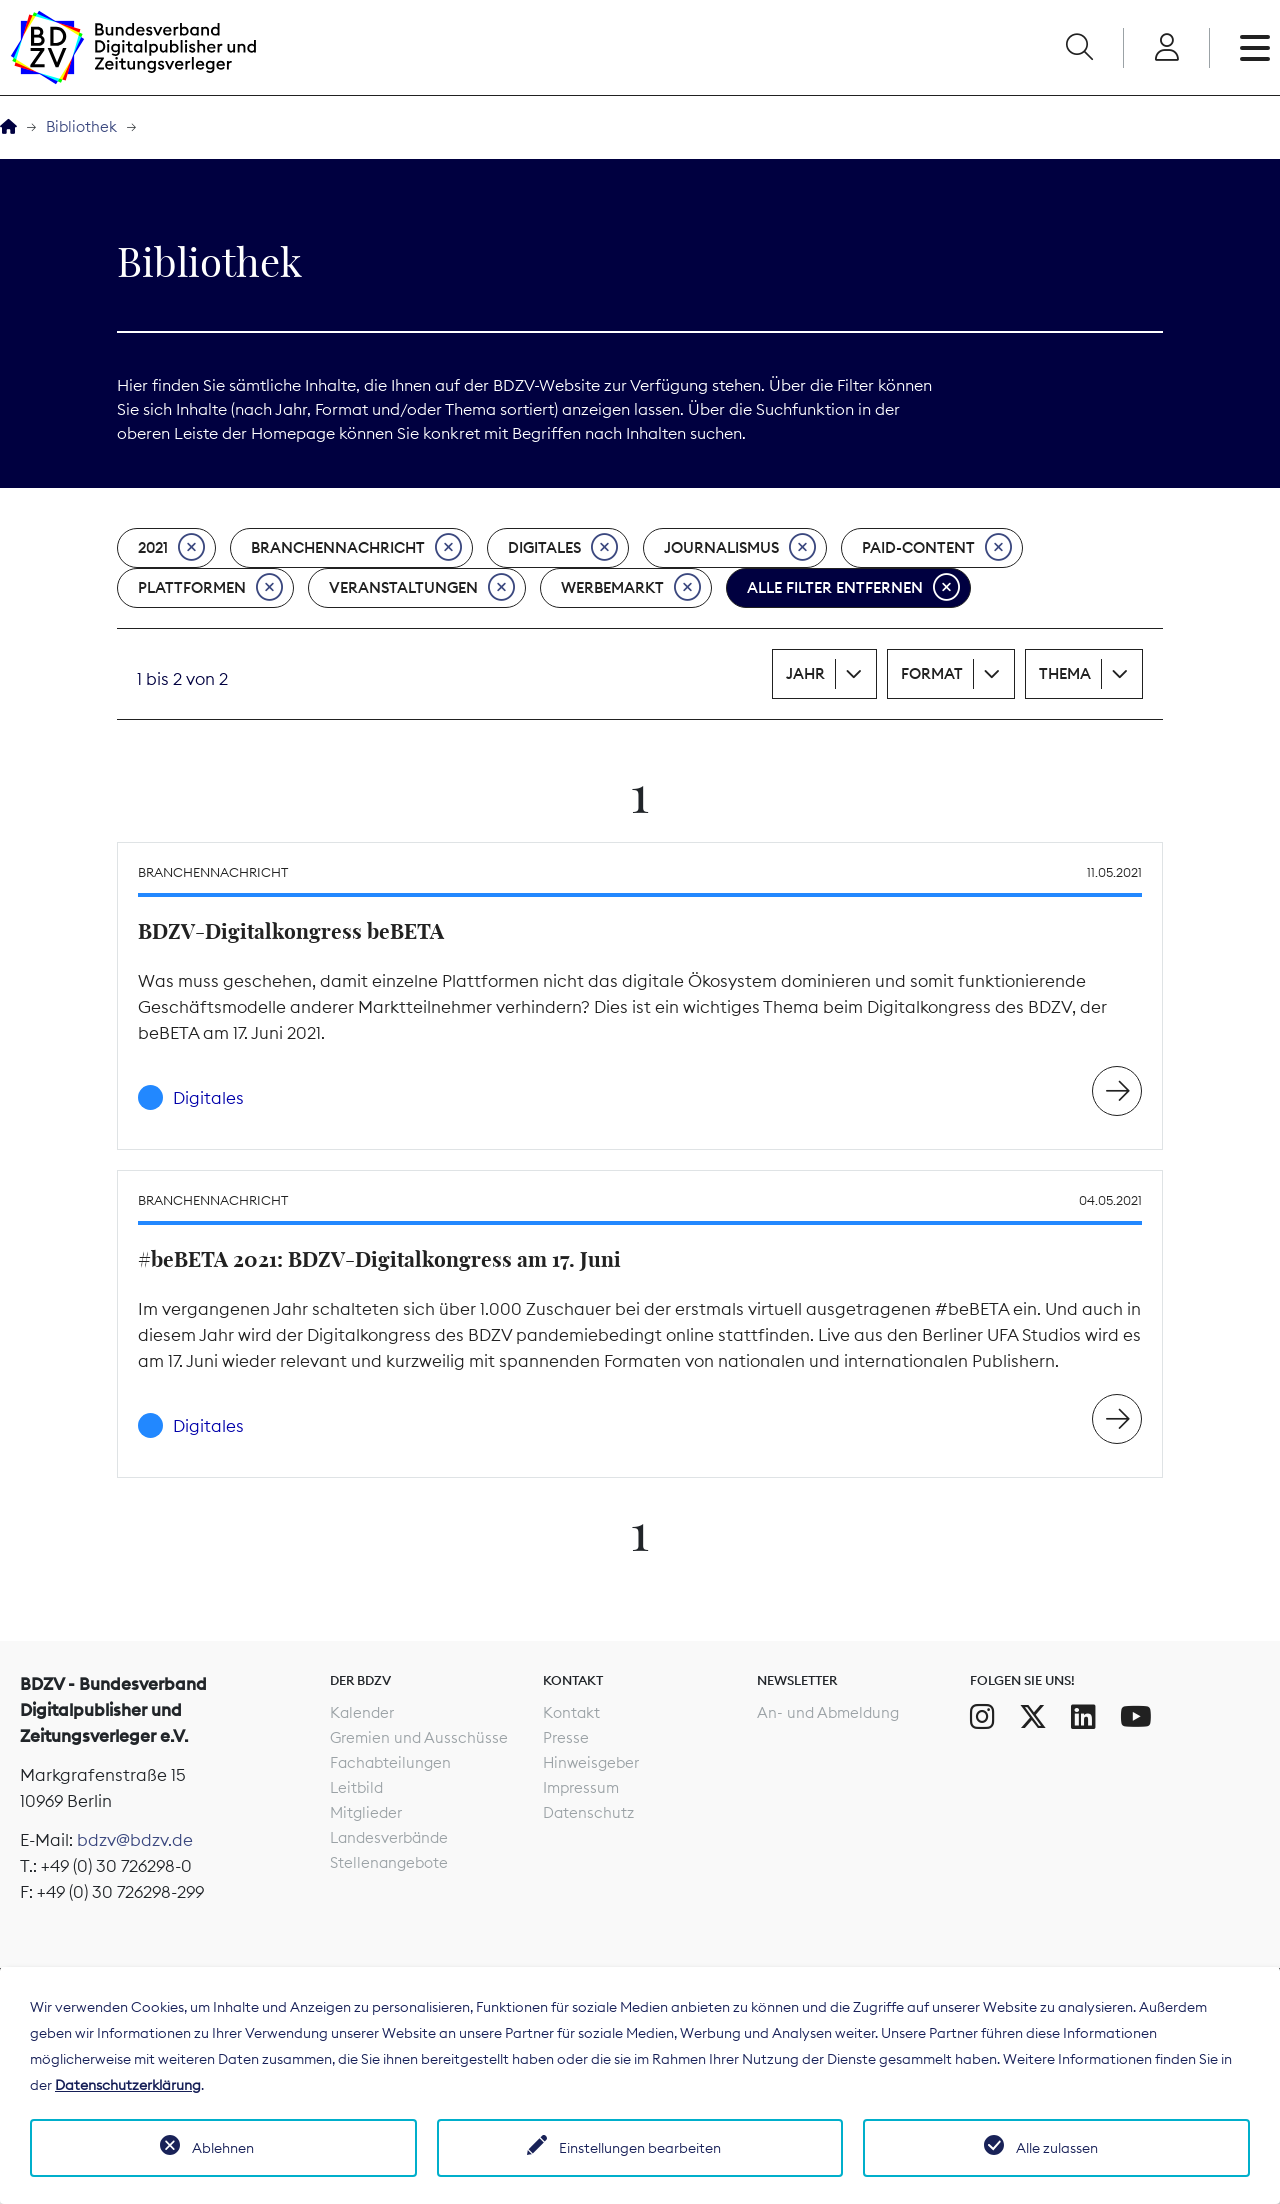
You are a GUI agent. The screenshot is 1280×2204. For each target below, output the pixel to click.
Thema (1065, 673)
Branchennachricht (356, 548)
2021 (171, 548)
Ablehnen (223, 2148)
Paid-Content (937, 548)
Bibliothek (81, 126)
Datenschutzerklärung (128, 2085)
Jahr (805, 673)
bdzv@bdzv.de (135, 1840)
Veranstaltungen (422, 588)
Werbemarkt (631, 588)
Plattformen (210, 588)
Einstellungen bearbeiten (640, 2148)
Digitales (563, 548)
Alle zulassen (1057, 2148)
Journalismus (740, 548)
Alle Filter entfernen (853, 588)
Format (932, 673)
